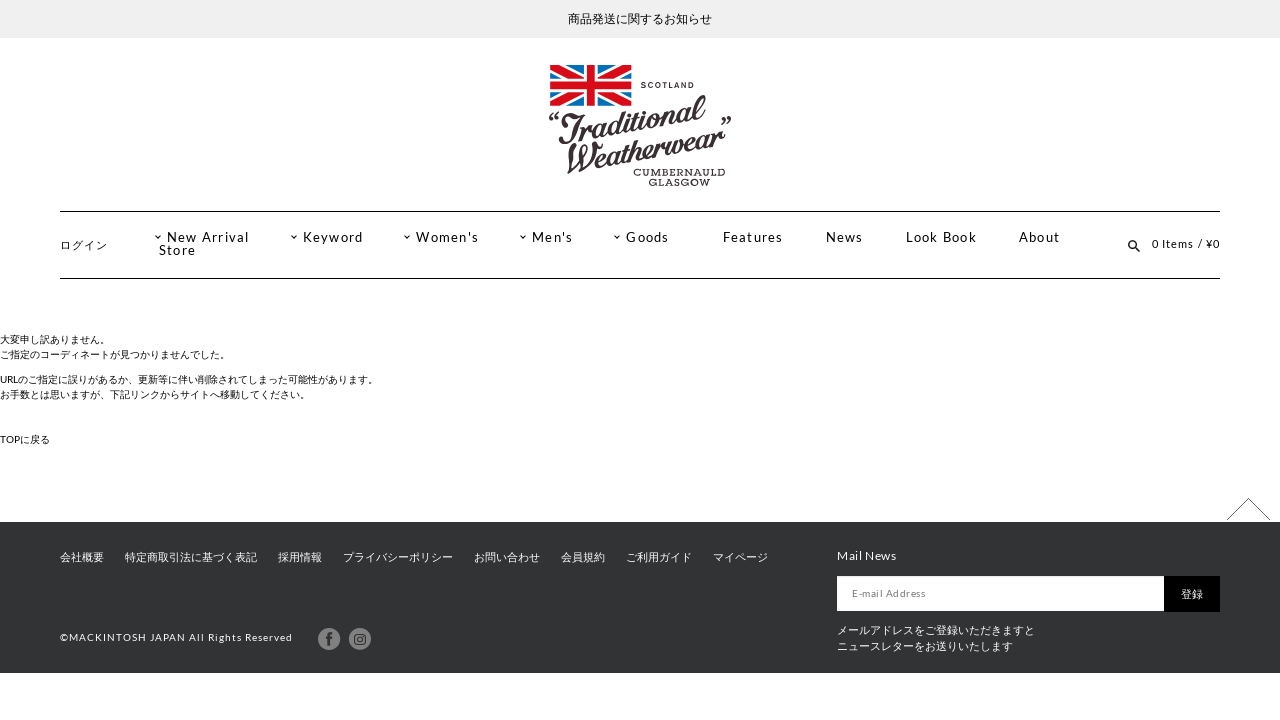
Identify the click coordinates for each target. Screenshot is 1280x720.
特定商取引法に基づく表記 (191, 557)
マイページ (740, 557)
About (1039, 237)
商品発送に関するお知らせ (640, 18)
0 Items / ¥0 (1186, 243)
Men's (552, 237)
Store (177, 250)
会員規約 (583, 557)
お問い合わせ (507, 557)
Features (753, 237)
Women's (447, 237)
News (845, 237)
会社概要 (82, 557)
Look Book (941, 237)
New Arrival (208, 237)
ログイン (84, 244)
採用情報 (300, 557)
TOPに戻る (25, 439)
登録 (1192, 594)
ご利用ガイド (659, 557)
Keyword (333, 237)
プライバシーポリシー (398, 557)
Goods (647, 237)
